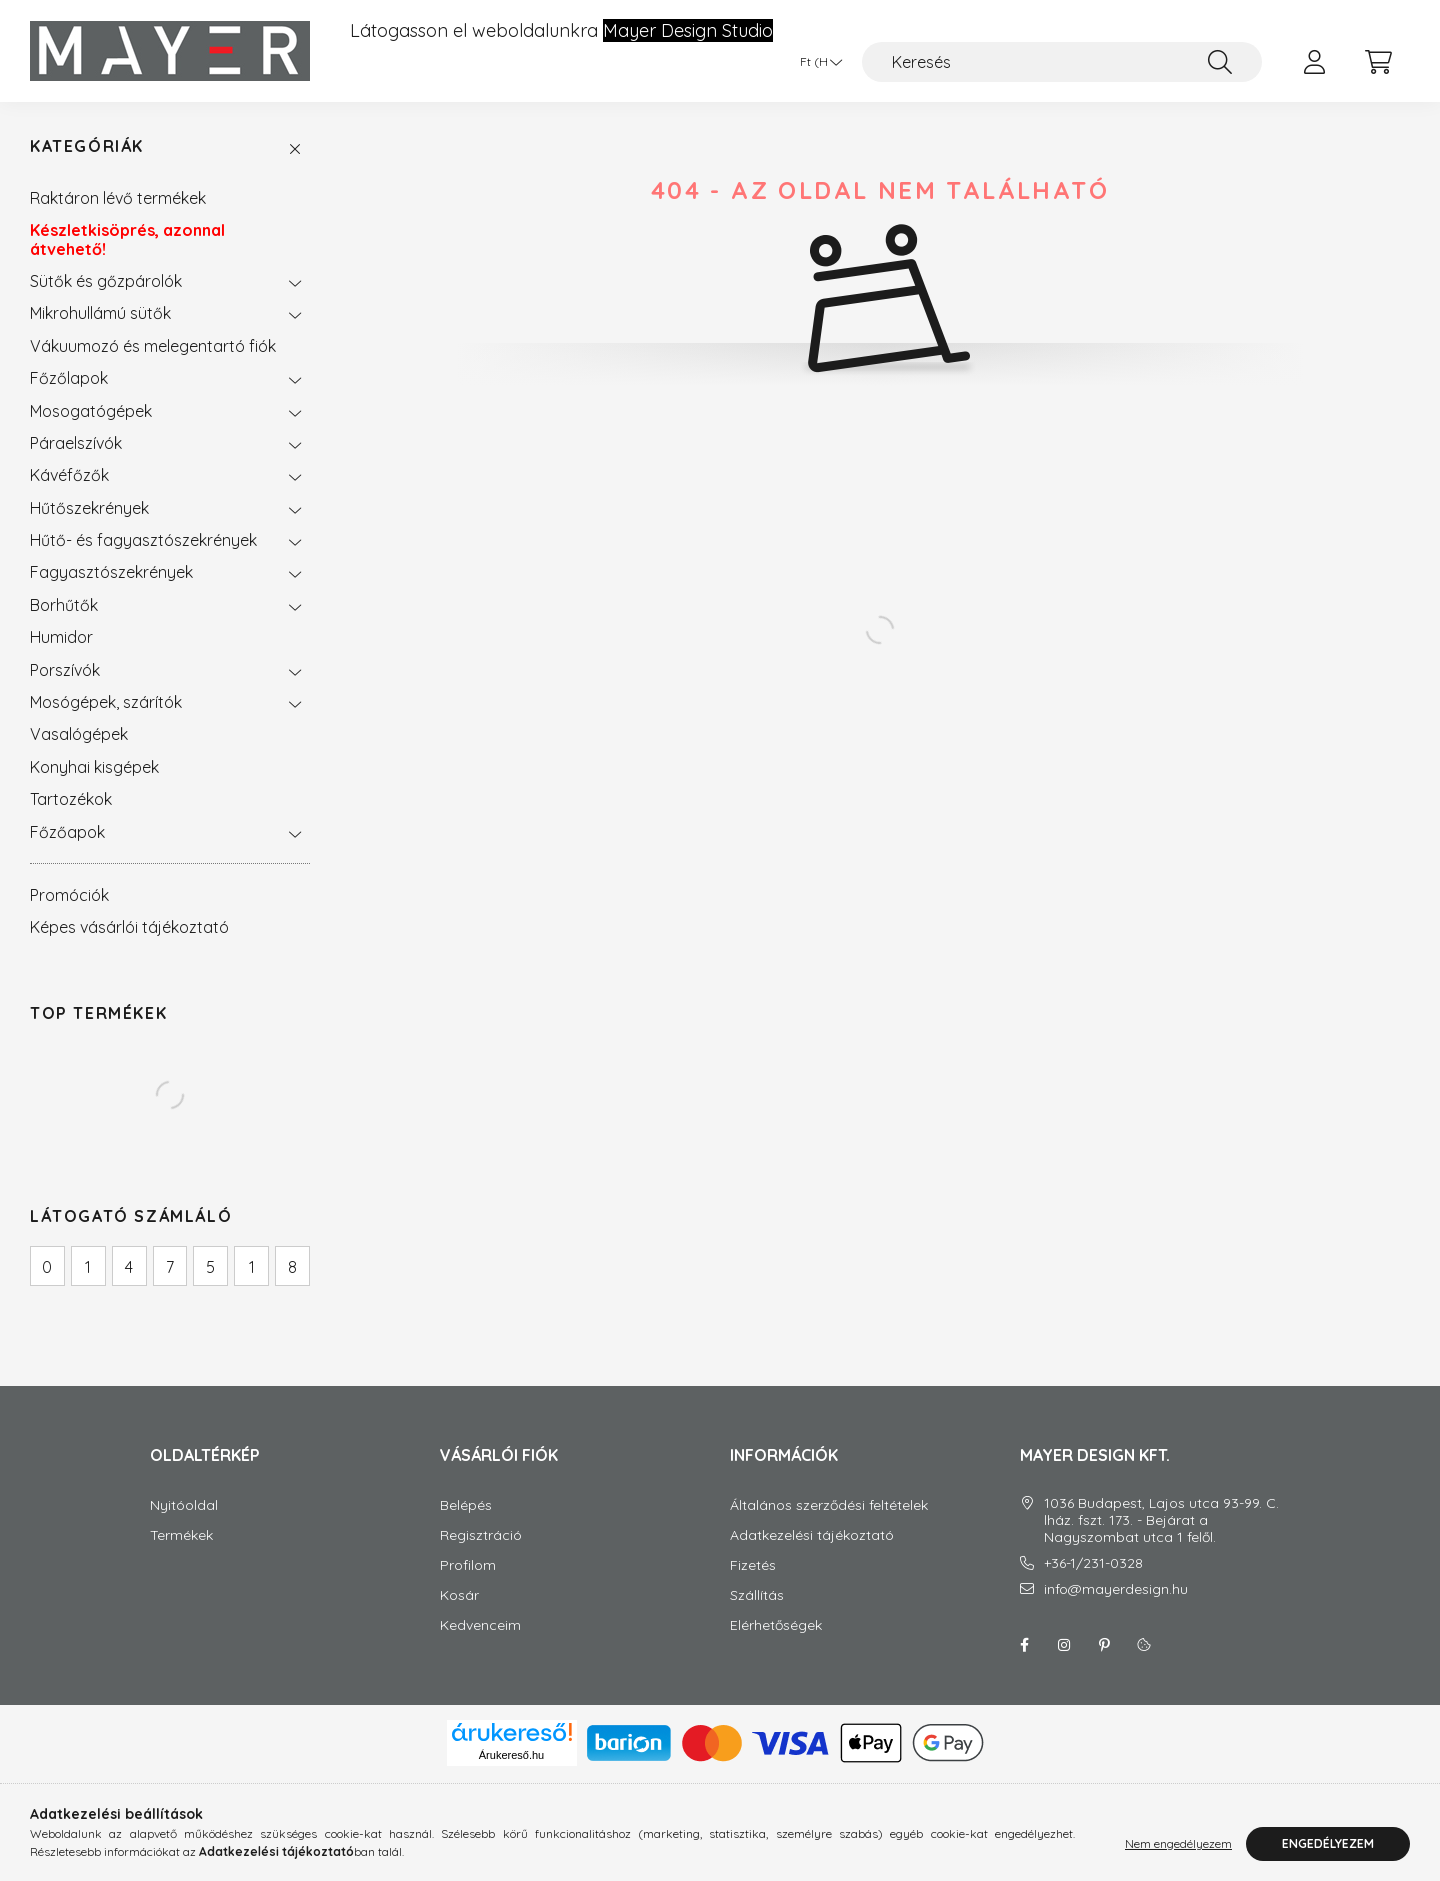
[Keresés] (1062, 62)
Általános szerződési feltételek (829, 1505)
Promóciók (69, 895)
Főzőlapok (69, 378)
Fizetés (753, 1565)
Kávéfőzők (69, 475)
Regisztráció (481, 1535)
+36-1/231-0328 (1093, 1563)
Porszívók (65, 670)
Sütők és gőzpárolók (106, 281)
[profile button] (1314, 62)
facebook (1024, 1645)
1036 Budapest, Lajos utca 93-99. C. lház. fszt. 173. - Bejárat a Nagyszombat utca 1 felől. (1161, 1520)
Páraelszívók (76, 443)
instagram (1064, 1645)
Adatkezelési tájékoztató (812, 1535)
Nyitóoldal (184, 1505)
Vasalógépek (79, 734)
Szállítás (757, 1595)
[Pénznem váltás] (816, 62)
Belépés (466, 1505)
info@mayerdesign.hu (1116, 1589)
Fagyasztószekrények (111, 572)
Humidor (61, 637)
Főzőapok (67, 832)
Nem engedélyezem (1178, 1843)
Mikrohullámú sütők (100, 313)
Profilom (468, 1565)
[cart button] (1378, 62)
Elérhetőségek (776, 1625)
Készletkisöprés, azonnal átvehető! (127, 239)
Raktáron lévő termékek (118, 198)
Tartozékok (71, 799)
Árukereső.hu (511, 1755)
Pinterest (1104, 1645)
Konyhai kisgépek (94, 767)
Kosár (459, 1595)
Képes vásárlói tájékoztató (129, 927)
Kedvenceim (480, 1625)
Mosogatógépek (91, 411)
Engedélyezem (1328, 1843)
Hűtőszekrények (89, 508)
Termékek (181, 1535)
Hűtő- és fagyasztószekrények (143, 540)
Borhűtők (64, 605)
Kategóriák (87, 146)
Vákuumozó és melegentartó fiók (153, 346)
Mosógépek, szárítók (106, 702)
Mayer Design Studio (688, 31)
